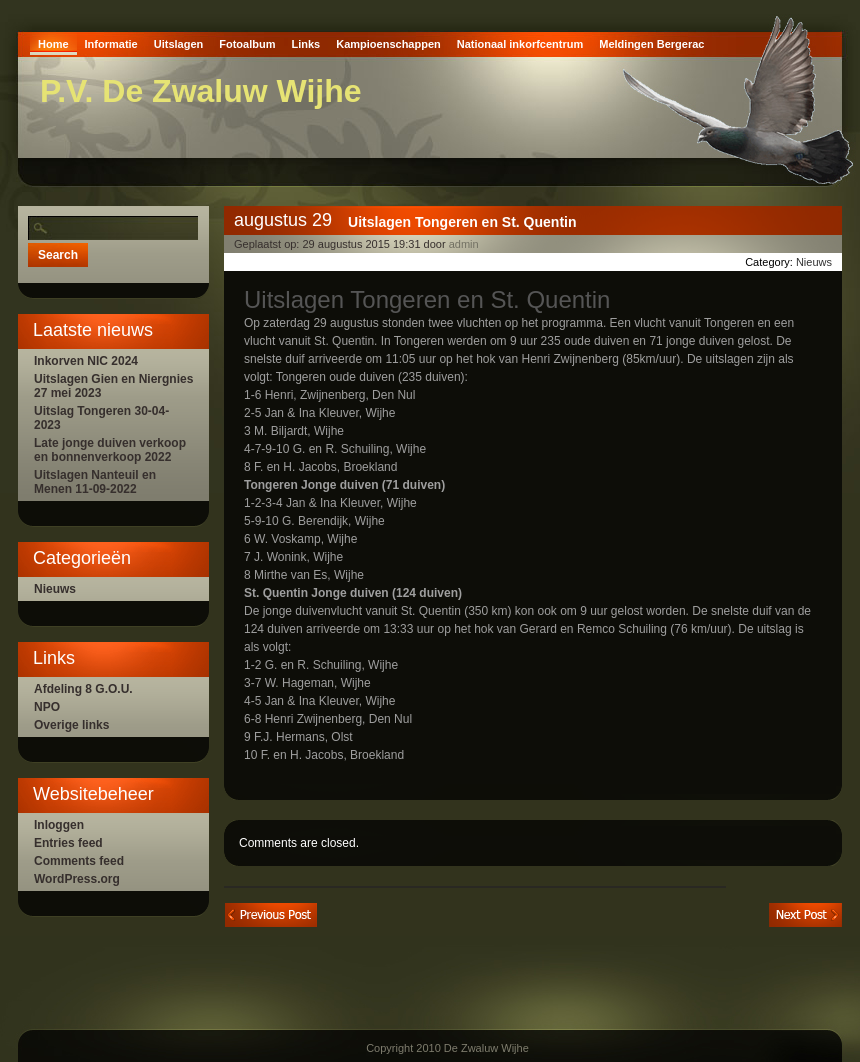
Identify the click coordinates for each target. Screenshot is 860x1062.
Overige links (71, 725)
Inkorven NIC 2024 (86, 361)
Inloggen (59, 825)
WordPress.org (77, 879)
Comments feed (79, 861)
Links (305, 44)
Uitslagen (179, 44)
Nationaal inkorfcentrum (520, 44)
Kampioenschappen (388, 44)
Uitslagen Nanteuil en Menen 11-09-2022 (95, 482)
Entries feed (68, 843)
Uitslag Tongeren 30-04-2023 (101, 418)
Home (53, 44)
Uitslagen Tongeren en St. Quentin (462, 222)
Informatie (111, 44)
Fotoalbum (247, 44)
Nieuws (55, 589)
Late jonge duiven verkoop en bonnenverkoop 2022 (110, 450)
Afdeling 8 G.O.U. (83, 689)
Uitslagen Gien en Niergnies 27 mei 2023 (113, 386)
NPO (47, 707)
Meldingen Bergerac (651, 44)
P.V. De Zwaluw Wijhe (201, 91)
